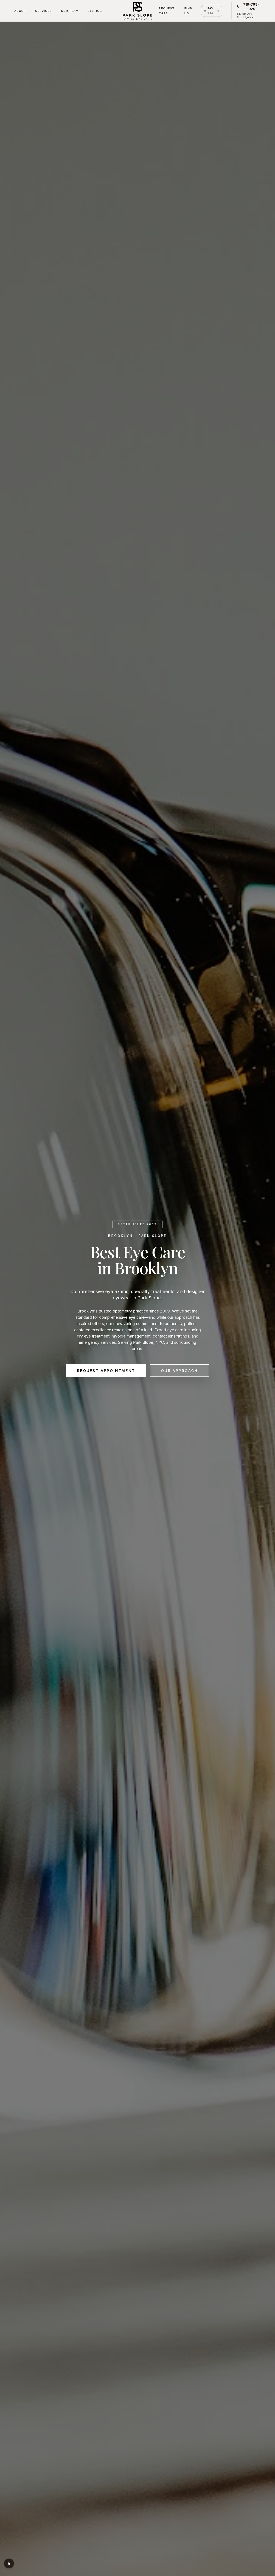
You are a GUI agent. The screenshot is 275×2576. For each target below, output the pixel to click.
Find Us (188, 10)
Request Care (167, 10)
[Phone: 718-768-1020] (249, 6)
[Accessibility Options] (9, 2563)
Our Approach (179, 1370)
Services (43, 11)
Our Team (70, 11)
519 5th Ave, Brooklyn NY (245, 15)
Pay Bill (211, 11)
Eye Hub (95, 11)
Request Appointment (106, 1370)
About (20, 11)
